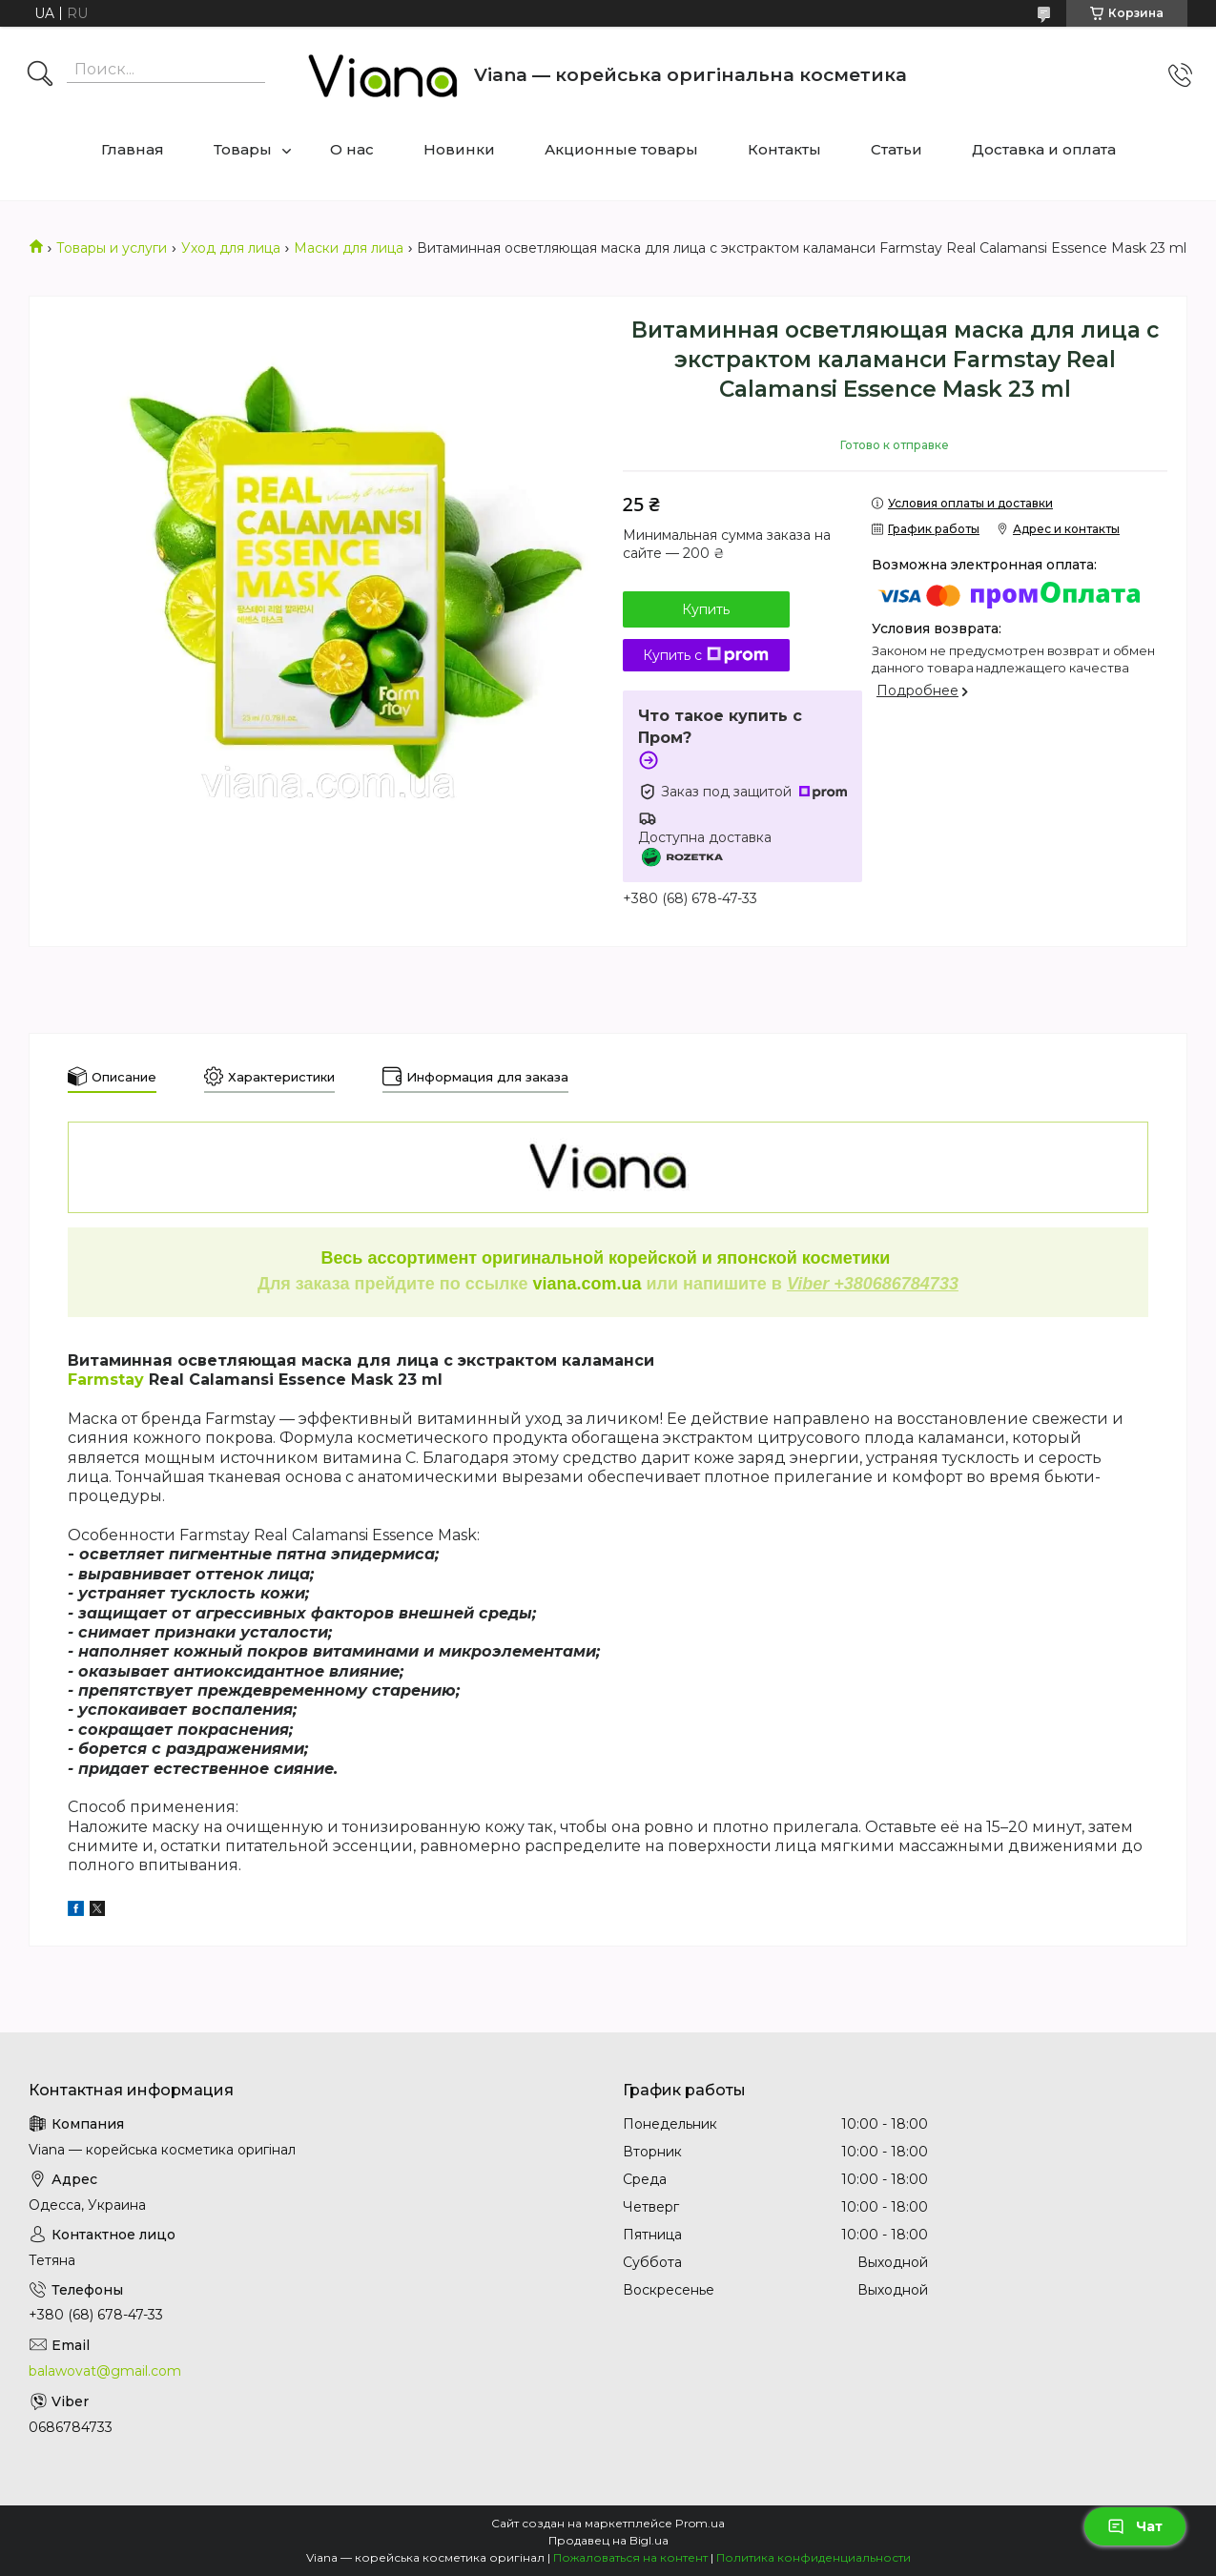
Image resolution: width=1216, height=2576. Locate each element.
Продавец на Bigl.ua (608, 2540)
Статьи (896, 149)
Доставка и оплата (1044, 149)
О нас (352, 149)
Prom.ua (700, 2523)
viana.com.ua (587, 1283)
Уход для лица (230, 248)
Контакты (784, 149)
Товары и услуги (111, 248)
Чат (1135, 2526)
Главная (132, 149)
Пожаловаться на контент (630, 2557)
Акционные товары (621, 149)
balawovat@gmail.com (105, 2371)
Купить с (706, 655)
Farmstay (106, 1379)
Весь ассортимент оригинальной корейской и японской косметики (608, 1257)
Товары (243, 149)
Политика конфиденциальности (813, 2557)
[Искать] (40, 75)
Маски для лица (348, 248)
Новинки (459, 149)
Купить (706, 609)
